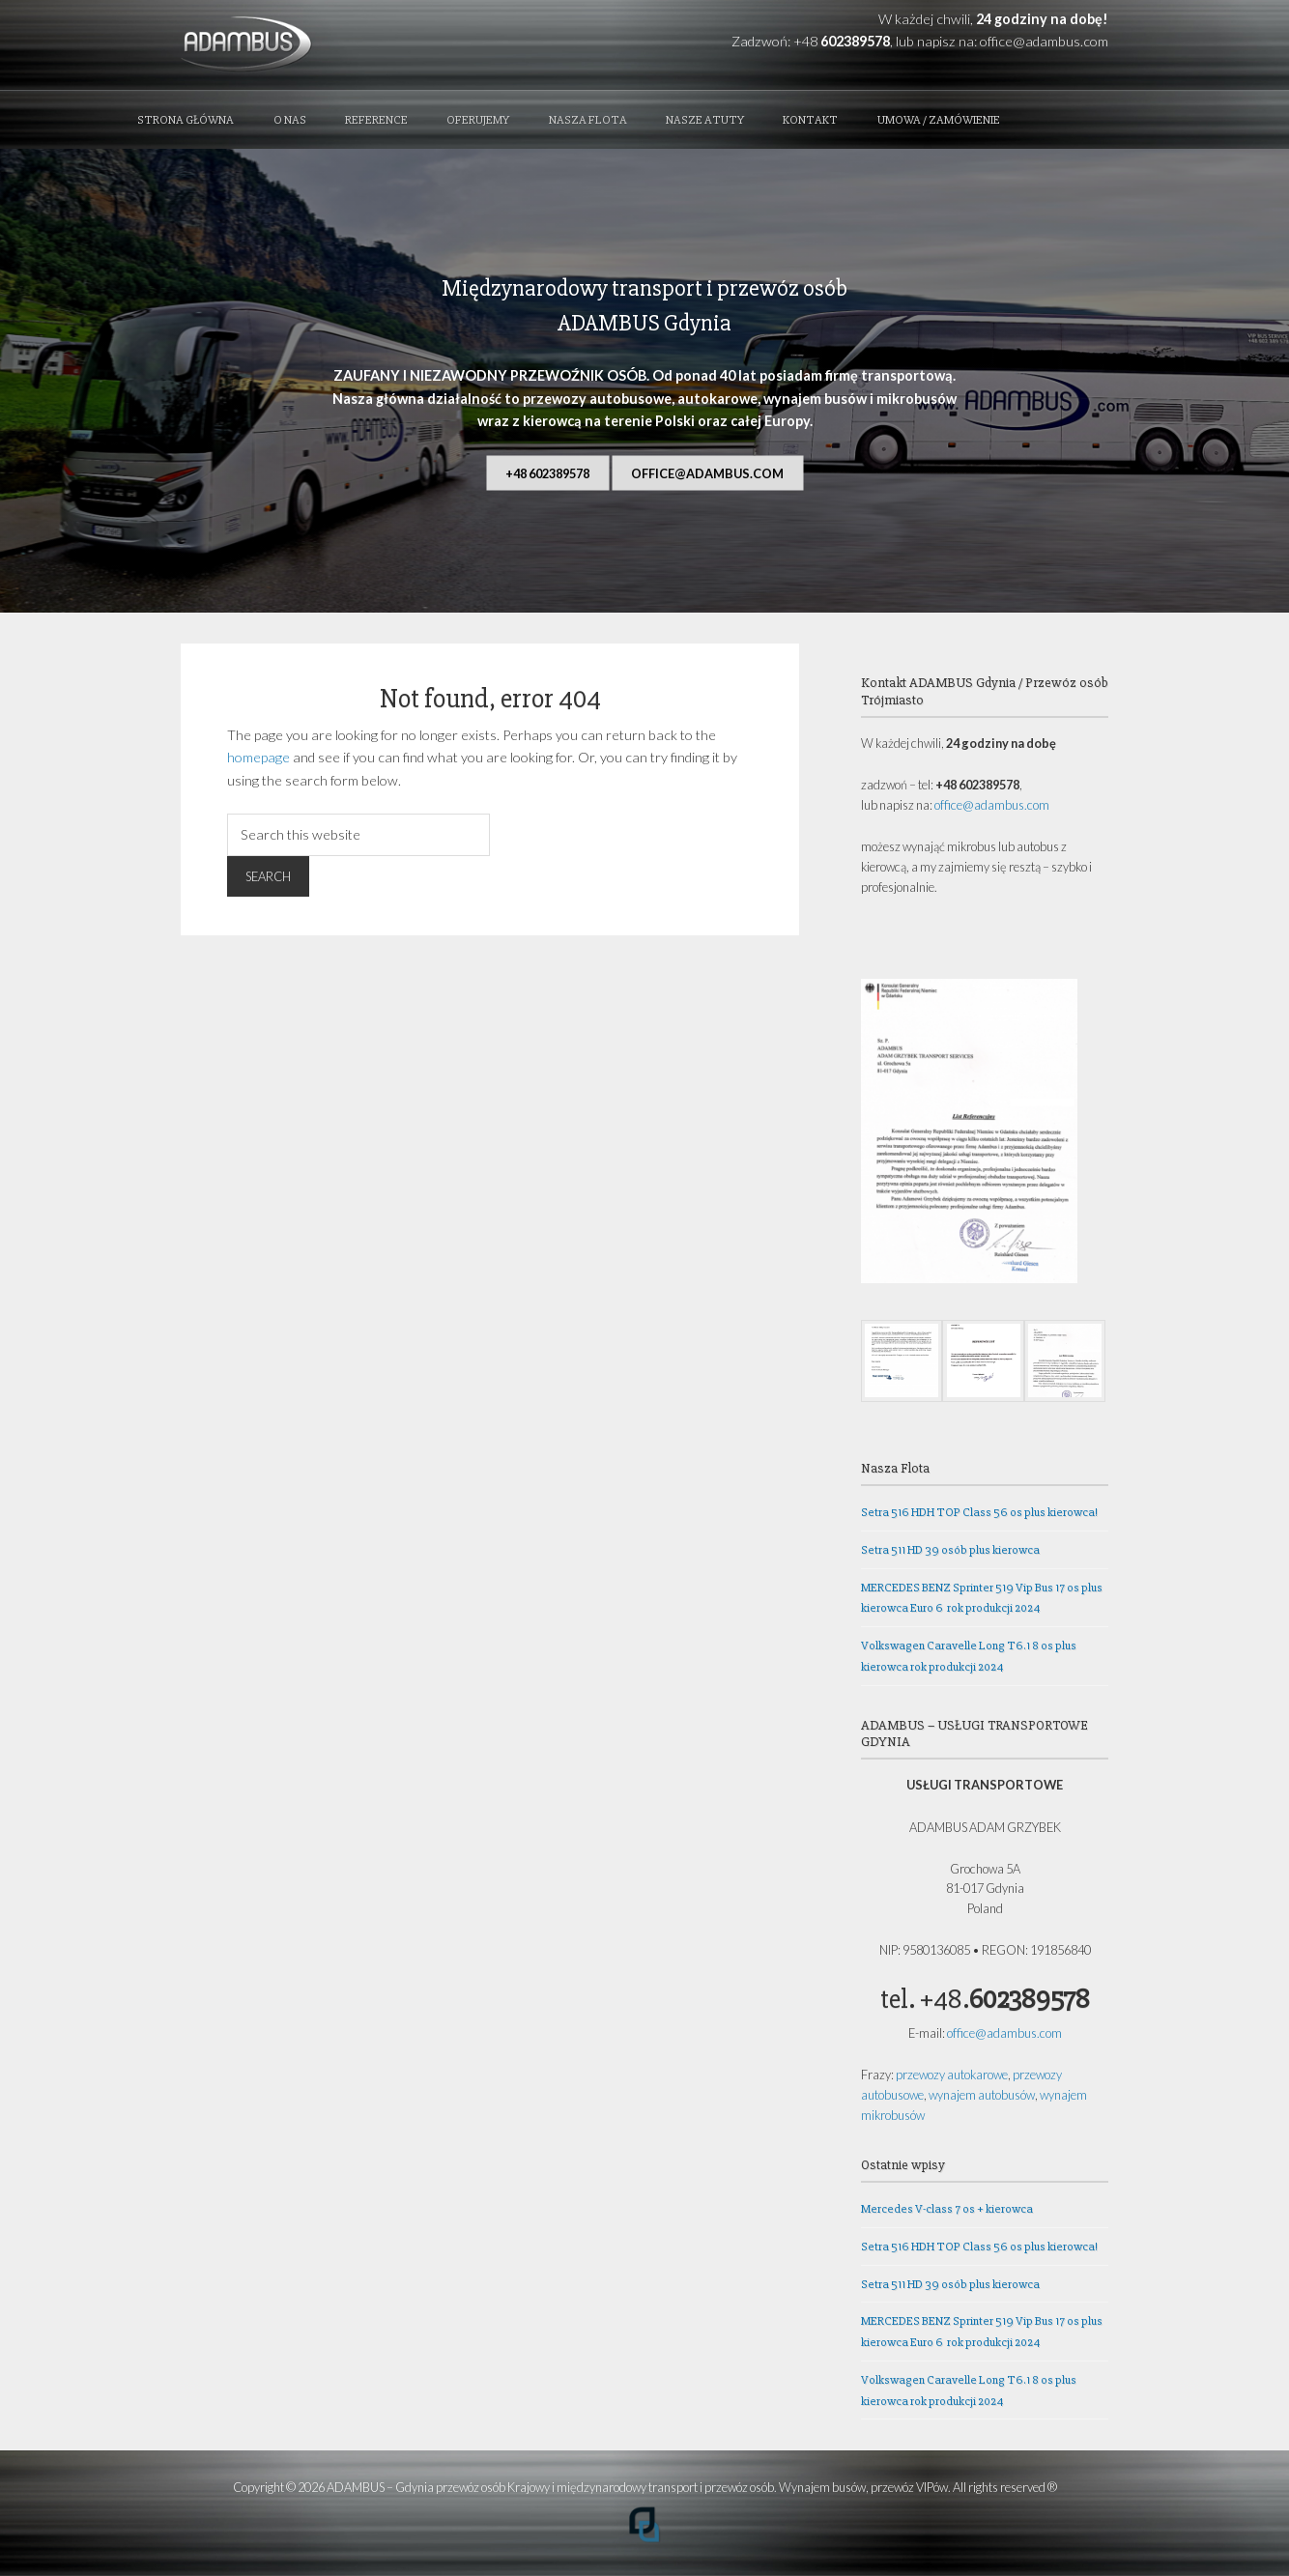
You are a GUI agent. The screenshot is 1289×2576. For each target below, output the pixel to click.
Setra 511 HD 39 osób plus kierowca (950, 1550)
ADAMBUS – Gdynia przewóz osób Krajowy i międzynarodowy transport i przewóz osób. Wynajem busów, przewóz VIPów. (639, 2487)
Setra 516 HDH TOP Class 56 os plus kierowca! (979, 1512)
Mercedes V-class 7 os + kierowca (947, 2209)
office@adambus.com (1044, 41)
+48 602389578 (547, 472)
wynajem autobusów (982, 2095)
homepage (258, 757)
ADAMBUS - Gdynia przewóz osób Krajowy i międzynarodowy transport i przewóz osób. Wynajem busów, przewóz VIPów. (320, 45)
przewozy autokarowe (952, 2074)
